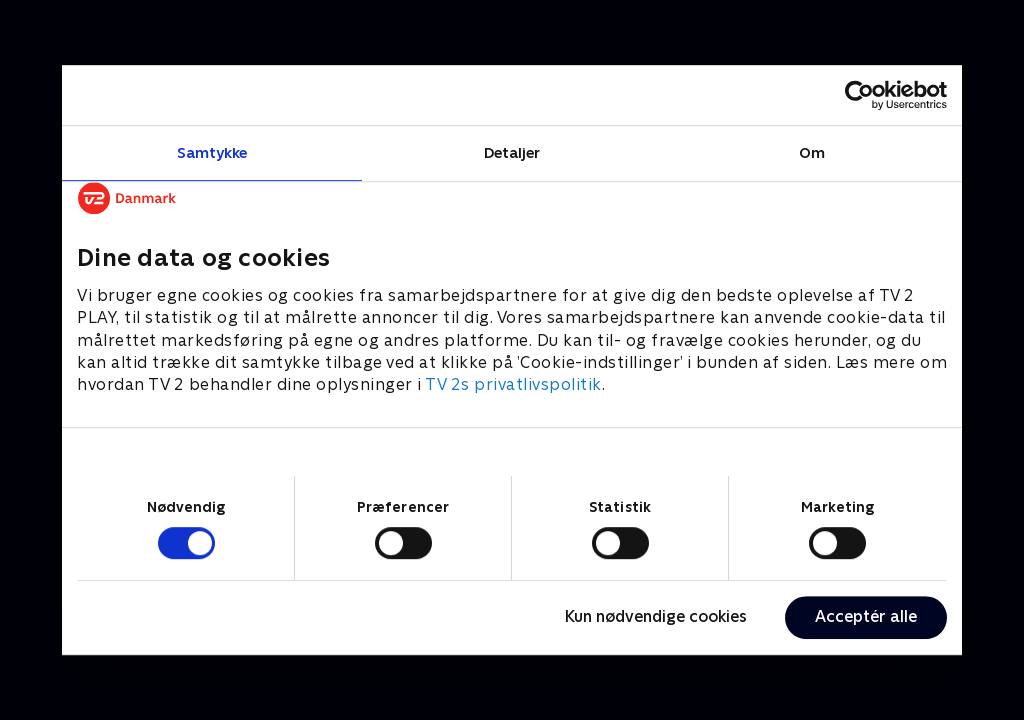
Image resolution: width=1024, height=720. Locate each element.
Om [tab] (812, 152)
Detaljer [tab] (512, 152)
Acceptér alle (866, 616)
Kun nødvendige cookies (656, 616)
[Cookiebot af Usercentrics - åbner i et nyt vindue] (859, 95)
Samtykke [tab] (212, 152)
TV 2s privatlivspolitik (513, 385)
